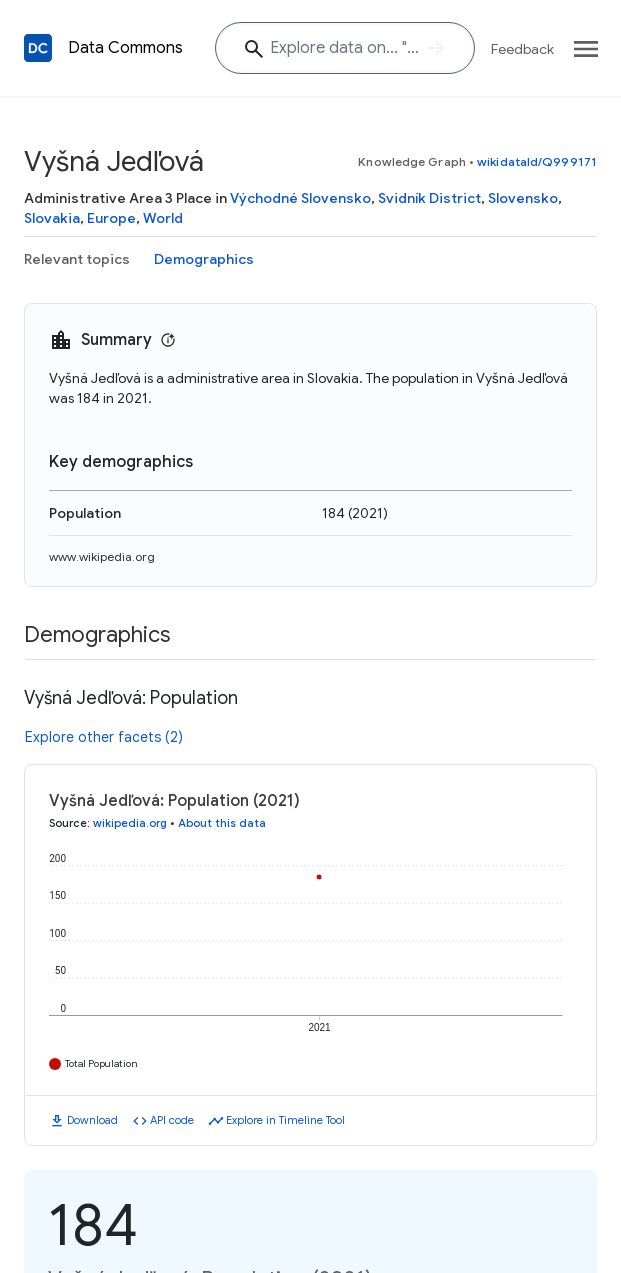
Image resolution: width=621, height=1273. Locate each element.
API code (172, 1120)
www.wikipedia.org (102, 556)
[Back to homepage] (38, 48)
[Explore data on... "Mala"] (345, 48)
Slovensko (523, 198)
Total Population (101, 1063)
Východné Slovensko (300, 198)
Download (92, 1120)
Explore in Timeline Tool (285, 1120)
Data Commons (125, 48)
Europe (111, 218)
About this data (222, 823)
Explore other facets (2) (104, 737)
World (163, 218)
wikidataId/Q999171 (537, 161)
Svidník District (429, 198)
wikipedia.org (130, 823)
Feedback (522, 49)
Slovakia (52, 218)
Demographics (204, 259)
